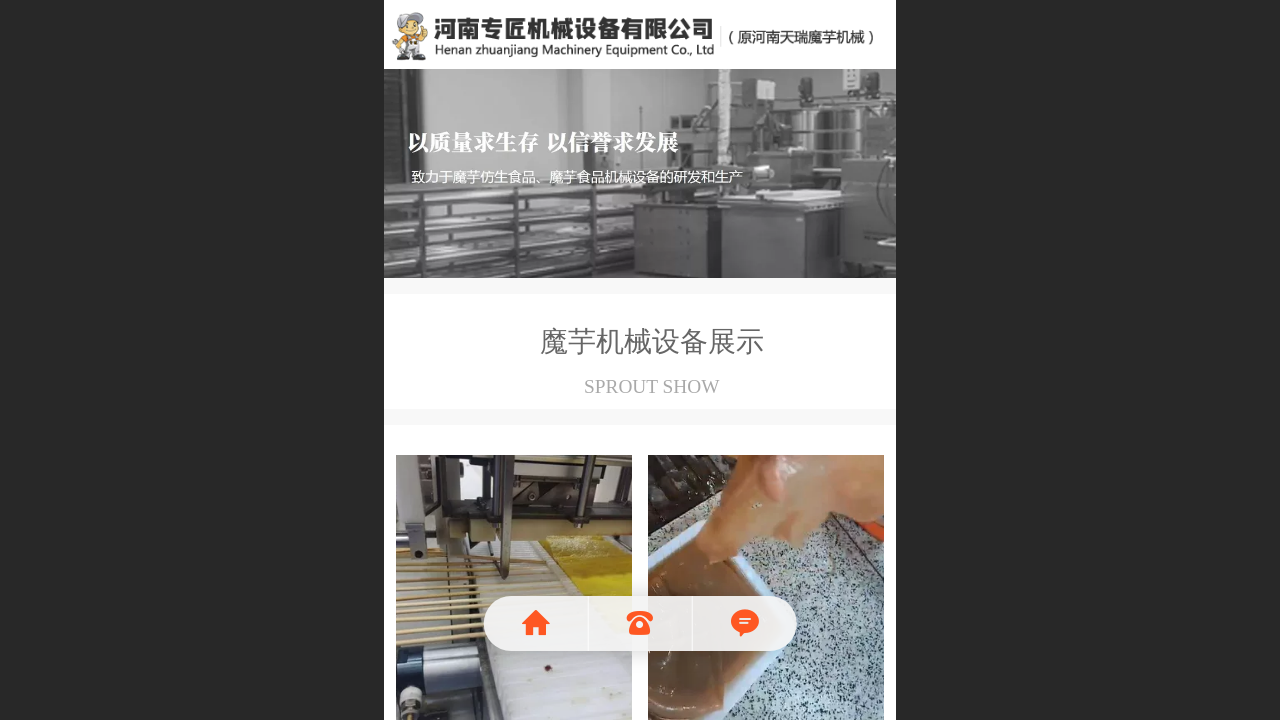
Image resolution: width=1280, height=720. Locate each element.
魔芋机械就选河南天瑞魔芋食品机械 (641, 33)
